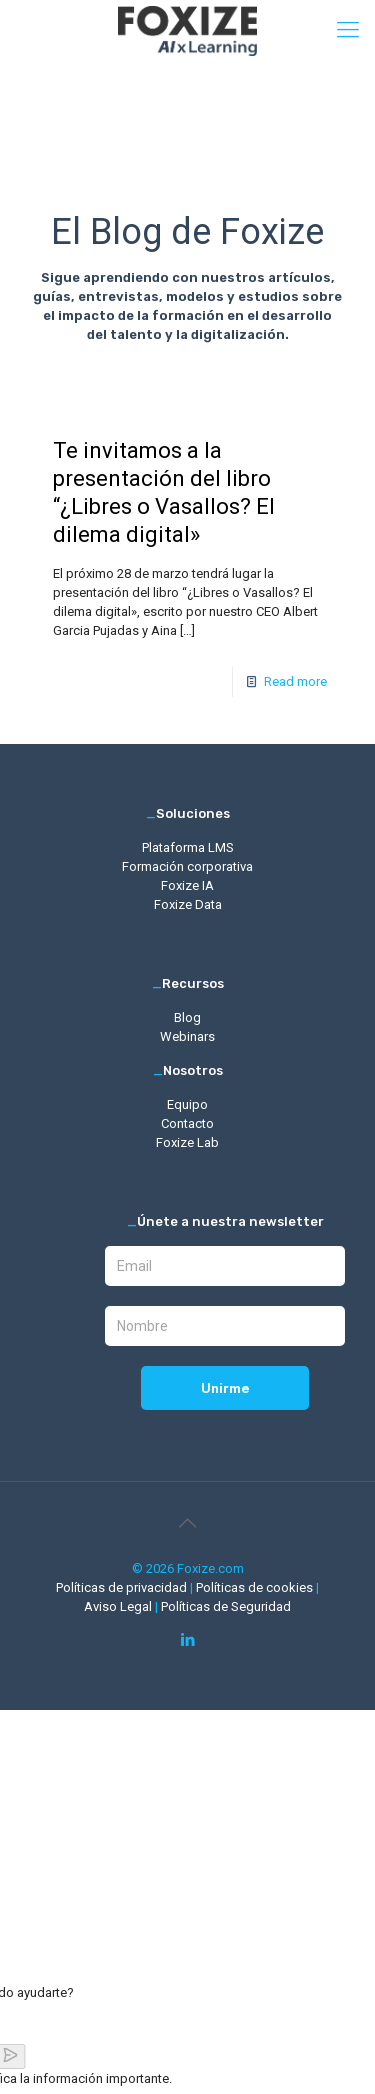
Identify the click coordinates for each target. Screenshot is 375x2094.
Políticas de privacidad (123, 1587)
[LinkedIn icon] (187, 1640)
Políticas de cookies (256, 1587)
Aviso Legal (119, 1606)
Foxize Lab (187, 1142)
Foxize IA (187, 885)
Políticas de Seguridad (226, 1606)
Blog (187, 1017)
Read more (295, 681)
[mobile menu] (348, 30)
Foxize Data (188, 904)
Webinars (187, 1036)
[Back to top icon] (188, 1523)
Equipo (187, 1104)
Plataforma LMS (188, 847)
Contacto (187, 1123)
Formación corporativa (187, 866)
